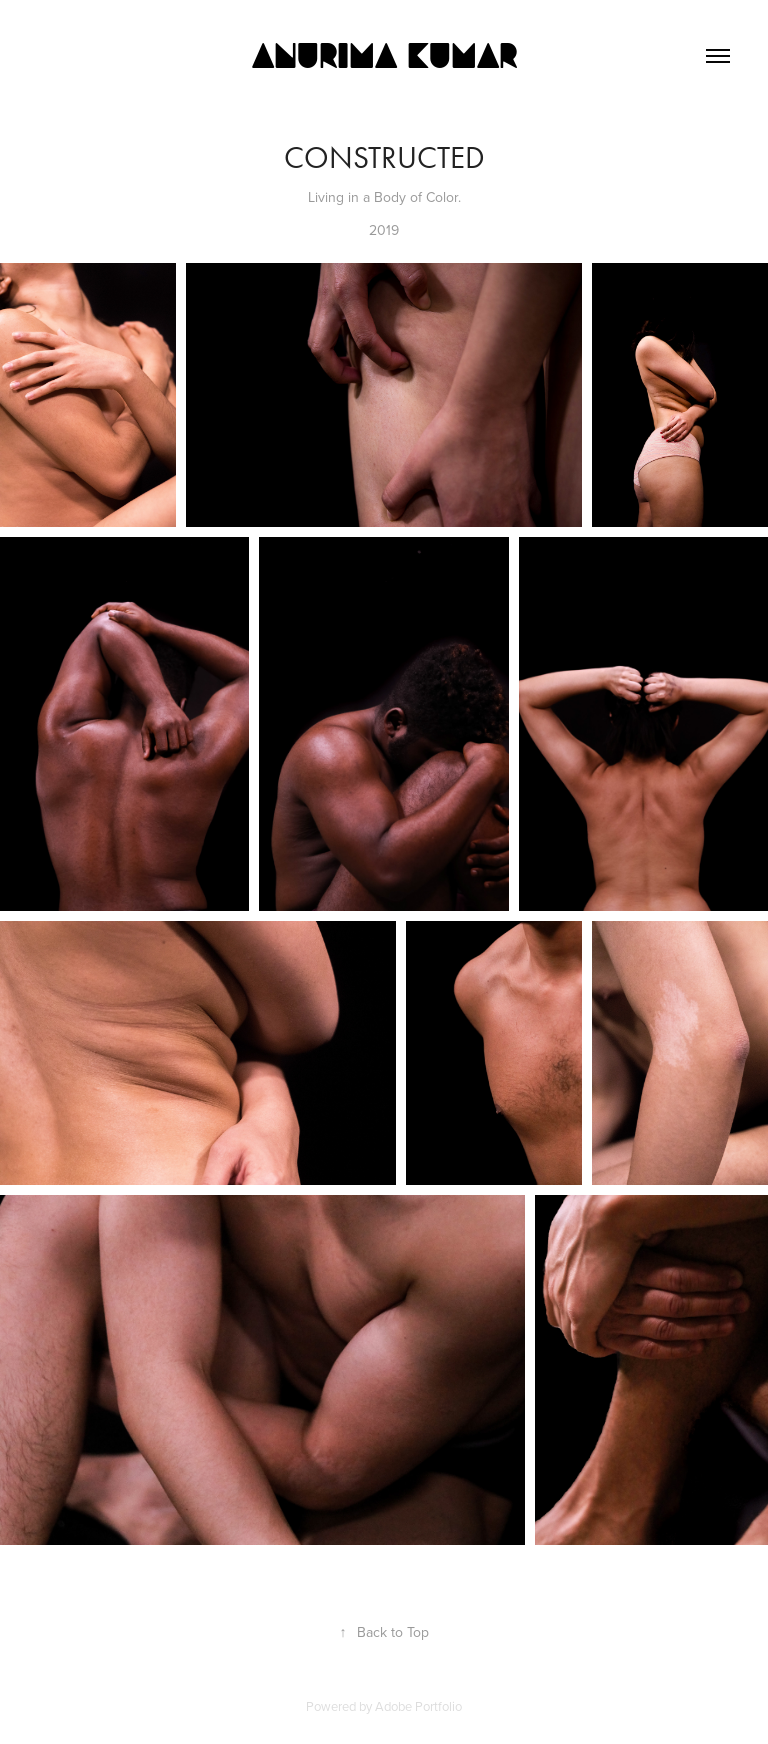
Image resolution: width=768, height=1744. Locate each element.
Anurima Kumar (384, 56)
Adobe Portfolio (418, 1706)
